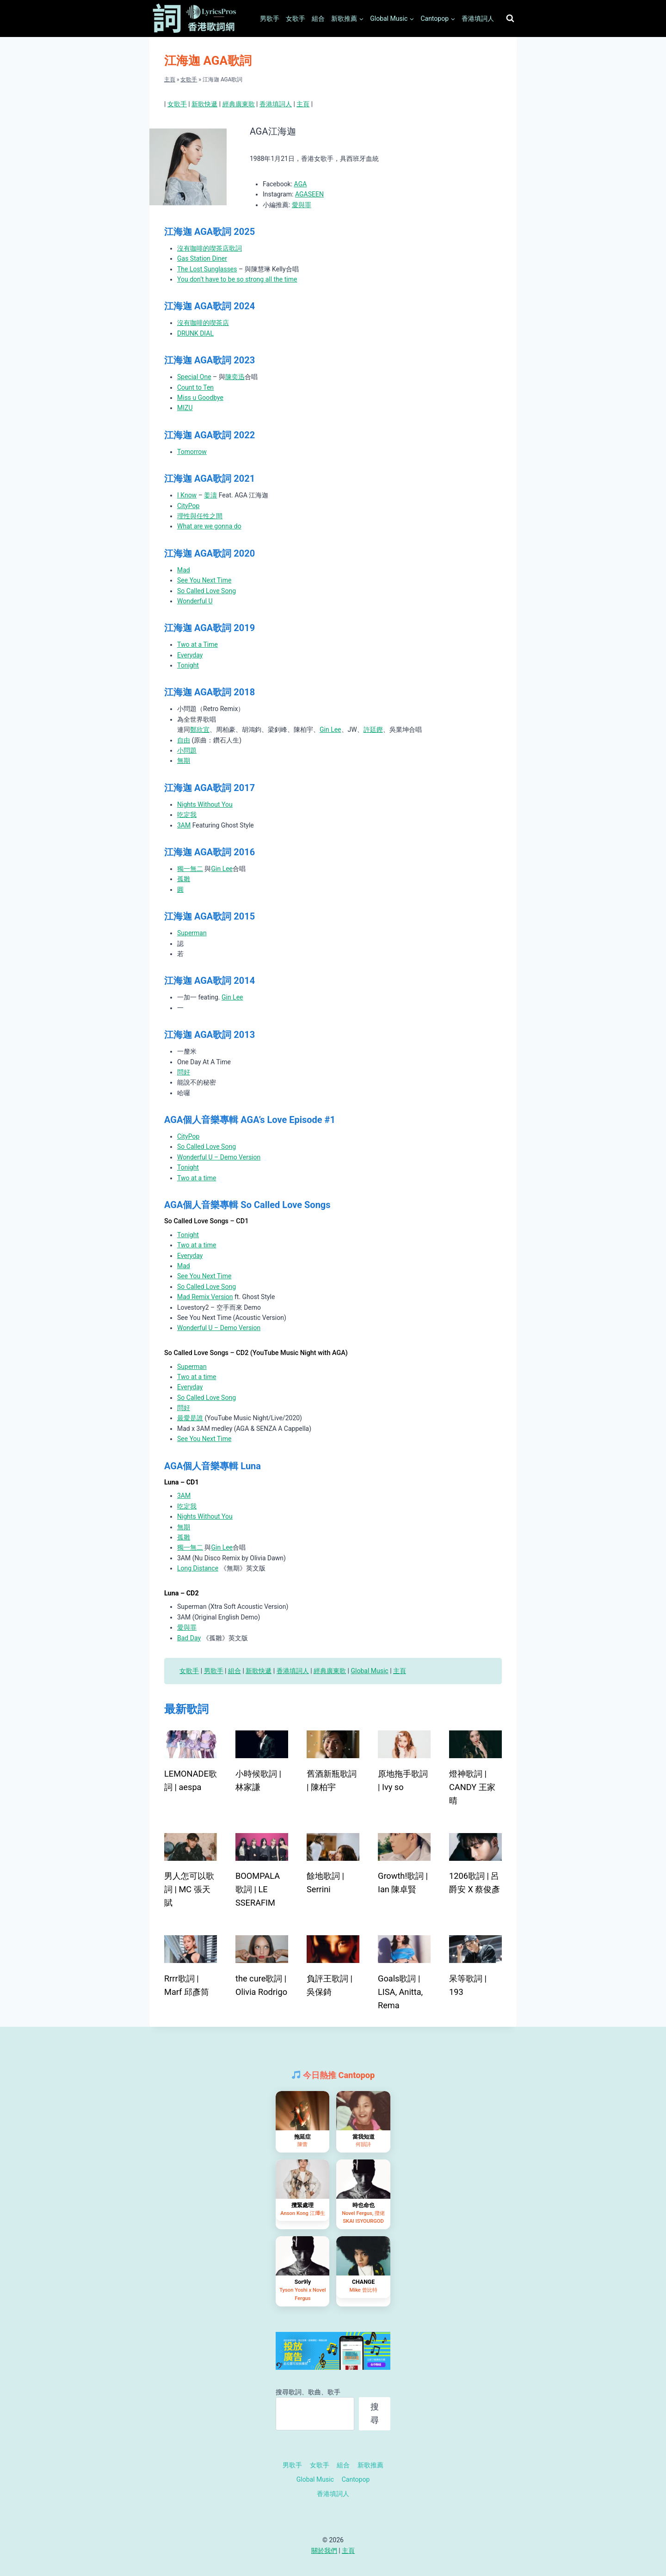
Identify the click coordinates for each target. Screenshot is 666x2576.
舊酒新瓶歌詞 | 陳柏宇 (332, 1780)
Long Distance (197, 1568)
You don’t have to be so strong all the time (237, 279)
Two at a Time (197, 644)
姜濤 (210, 495)
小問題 (187, 750)
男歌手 (269, 18)
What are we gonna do (209, 526)
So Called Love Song (206, 591)
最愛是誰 (190, 1418)
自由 (183, 740)
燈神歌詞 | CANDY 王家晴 (472, 1787)
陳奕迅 (235, 376)
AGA (300, 184)
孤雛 (183, 879)
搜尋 (374, 2413)
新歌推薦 (370, 2465)
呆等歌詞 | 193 (468, 1985)
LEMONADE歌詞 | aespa (190, 1780)
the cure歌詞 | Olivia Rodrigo (261, 1985)
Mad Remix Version (205, 1296)
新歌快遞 (204, 104)
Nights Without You (205, 804)
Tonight (188, 665)
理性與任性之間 (199, 516)
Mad (183, 570)
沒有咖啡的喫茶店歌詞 (209, 248)
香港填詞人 (478, 18)
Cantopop (356, 2479)
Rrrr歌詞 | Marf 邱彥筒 (186, 1985)
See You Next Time (204, 580)
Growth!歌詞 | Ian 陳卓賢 (403, 1882)
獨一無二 (190, 868)
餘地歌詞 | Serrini (325, 1882)
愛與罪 (301, 205)
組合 (318, 18)
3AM (184, 825)
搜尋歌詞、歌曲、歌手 (308, 2392)
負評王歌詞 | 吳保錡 (329, 1985)
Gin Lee (330, 729)
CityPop (188, 505)
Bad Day (189, 1638)
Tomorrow (192, 451)
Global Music (369, 1670)
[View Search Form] (510, 18)
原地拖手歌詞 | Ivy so (403, 1780)
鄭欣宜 (200, 729)
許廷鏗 (373, 729)
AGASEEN (309, 194)
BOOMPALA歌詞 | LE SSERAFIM (257, 1889)
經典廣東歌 (238, 104)
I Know (187, 495)
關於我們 (324, 2550)
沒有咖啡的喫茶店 (203, 322)
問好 (183, 1072)
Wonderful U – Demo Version (218, 1157)
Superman (192, 933)
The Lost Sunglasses (207, 269)
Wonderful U (195, 601)
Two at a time (196, 1178)
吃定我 (187, 814)
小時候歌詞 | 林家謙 (258, 1780)
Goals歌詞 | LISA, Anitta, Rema (400, 1992)
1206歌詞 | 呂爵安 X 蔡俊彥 (474, 1882)
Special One (194, 376)
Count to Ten (195, 387)
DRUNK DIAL (195, 333)
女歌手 (295, 18)
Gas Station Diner (202, 258)
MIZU (185, 407)
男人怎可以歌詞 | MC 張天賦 (189, 1889)
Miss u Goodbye (200, 397)
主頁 (169, 79)
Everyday (190, 655)
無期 (183, 760)
